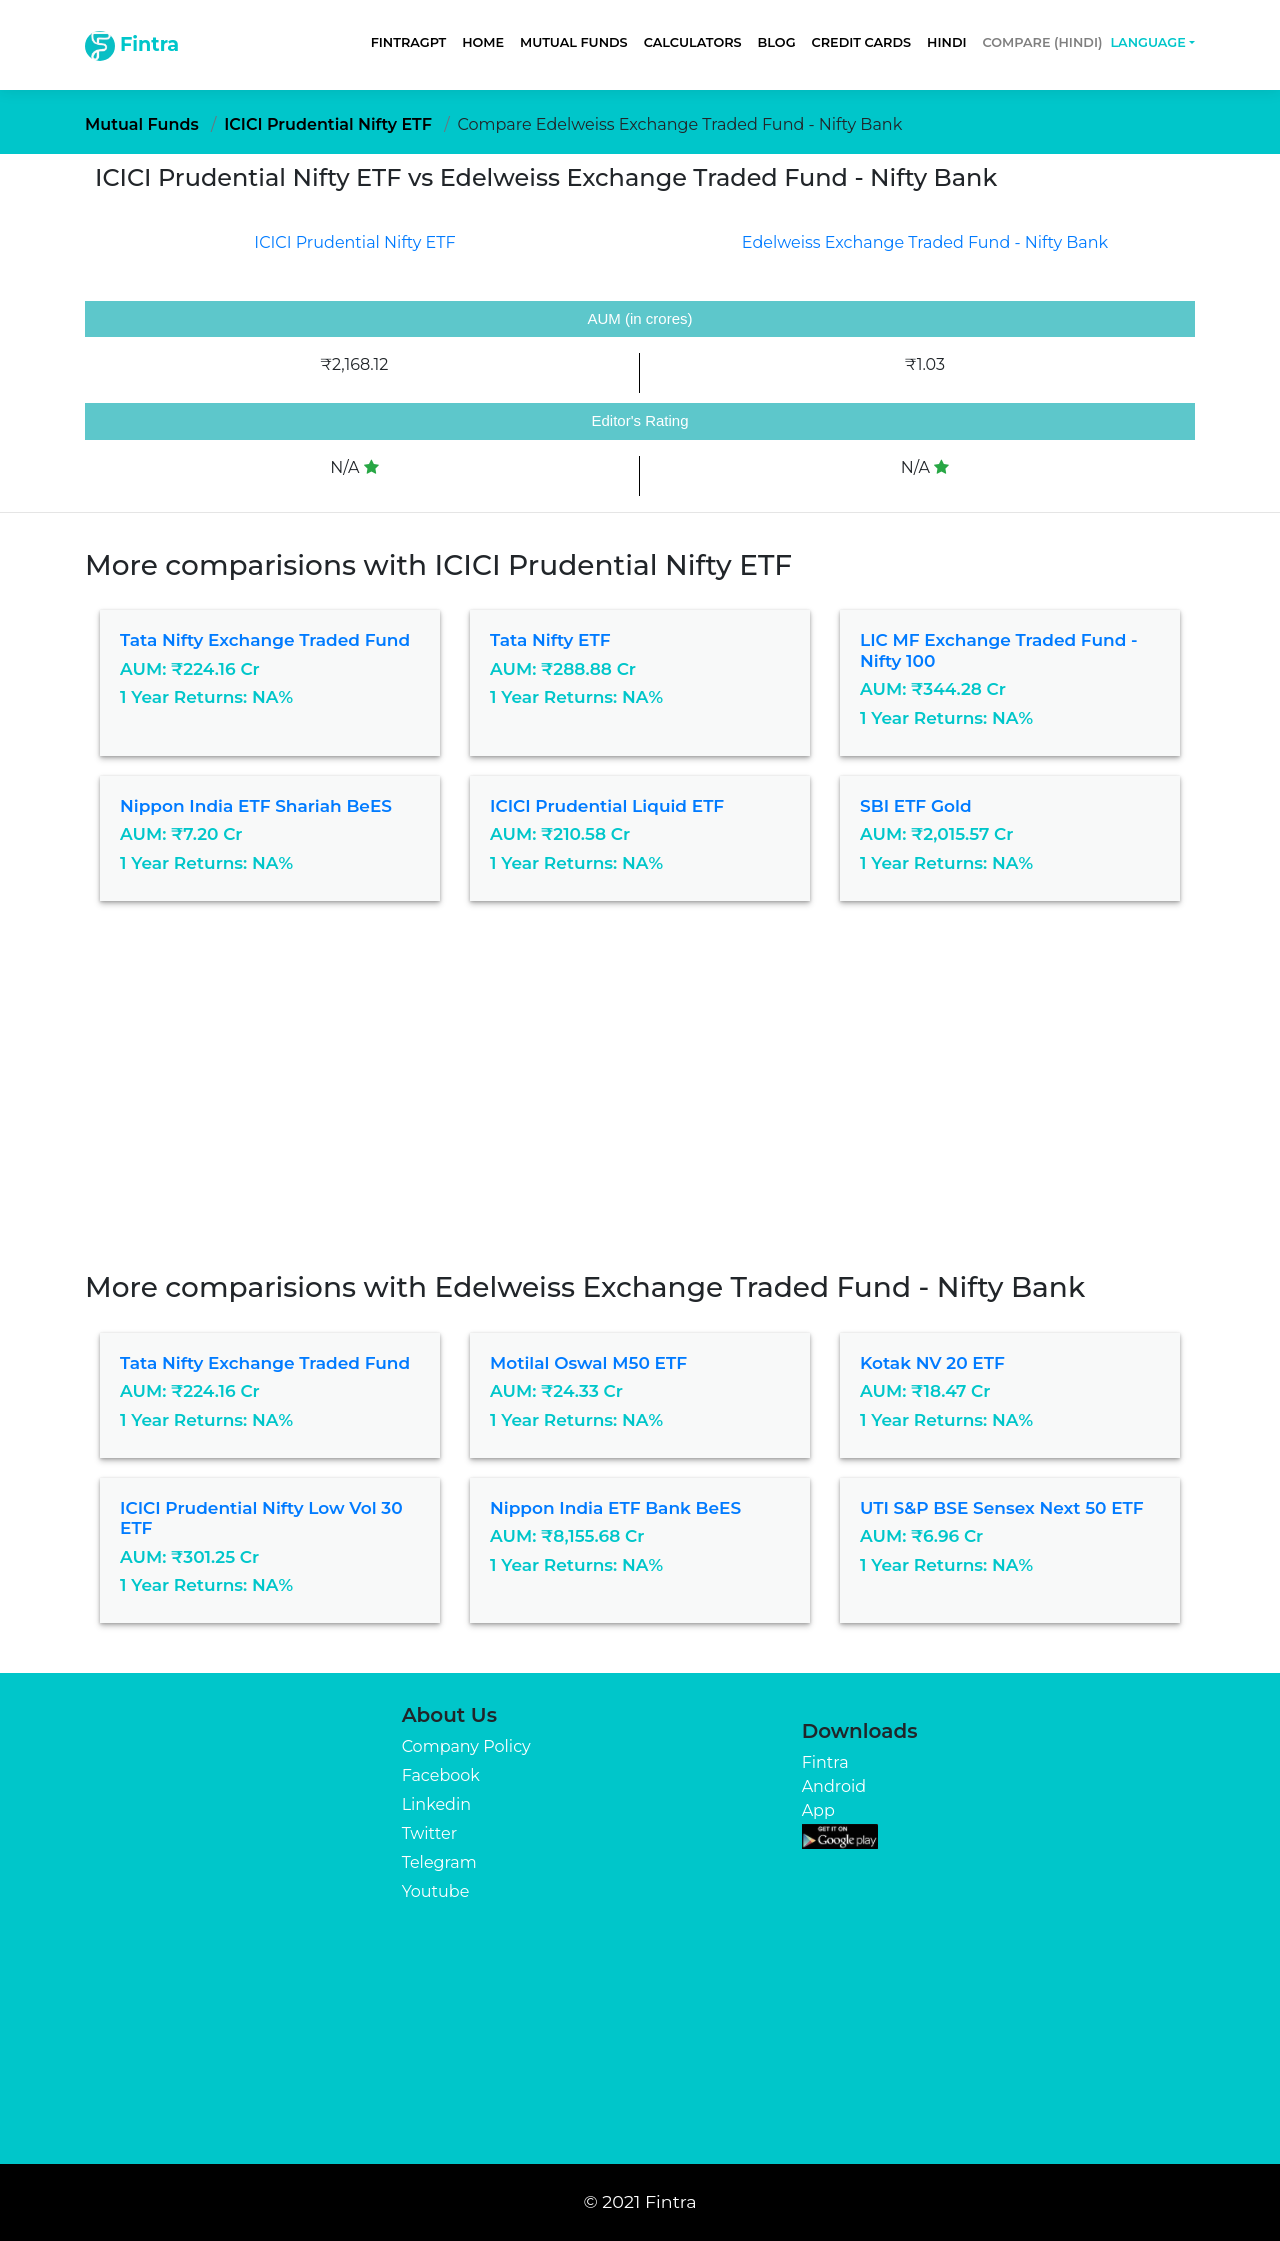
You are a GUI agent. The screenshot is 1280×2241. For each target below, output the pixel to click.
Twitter (429, 1833)
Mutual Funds (574, 42)
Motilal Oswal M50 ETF (588, 1363)
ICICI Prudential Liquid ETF (607, 806)
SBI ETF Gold (916, 806)
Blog (777, 42)
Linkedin (436, 1804)
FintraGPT (408, 42)
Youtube (436, 1891)
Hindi (946, 42)
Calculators (693, 42)
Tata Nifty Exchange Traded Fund (265, 640)
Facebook (441, 1775)
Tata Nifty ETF (550, 640)
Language (1147, 42)
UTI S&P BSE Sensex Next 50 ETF (1002, 1508)
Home (483, 42)
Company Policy (466, 1746)
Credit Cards (862, 42)
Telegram (439, 1862)
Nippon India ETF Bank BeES (615, 1508)
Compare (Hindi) (1043, 42)
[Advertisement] (640, 1121)
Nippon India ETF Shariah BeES (256, 806)
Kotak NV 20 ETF (932, 1363)
